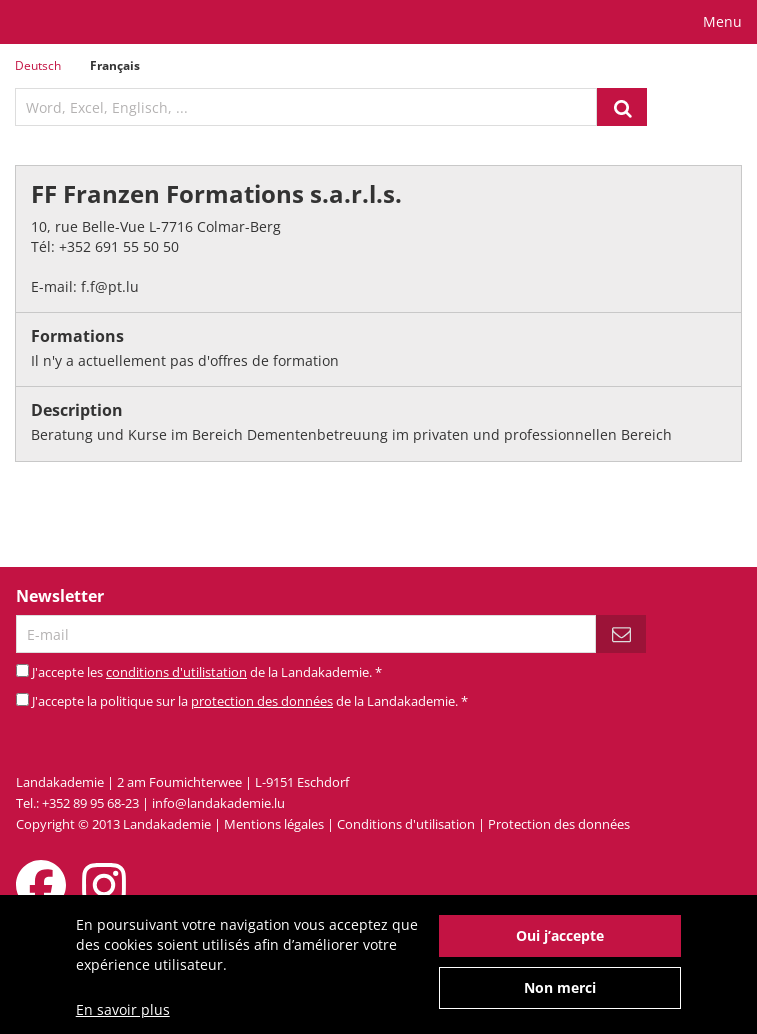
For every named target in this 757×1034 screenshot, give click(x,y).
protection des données (262, 701)
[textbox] (306, 107)
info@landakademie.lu (218, 803)
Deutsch (38, 65)
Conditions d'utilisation (406, 824)
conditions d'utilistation (176, 672)
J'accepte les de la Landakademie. (207, 672)
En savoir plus (123, 1016)
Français (115, 65)
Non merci (560, 994)
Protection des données (559, 824)
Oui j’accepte (560, 942)
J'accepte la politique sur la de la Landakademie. (250, 701)
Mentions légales (274, 824)
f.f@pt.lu (110, 286)
